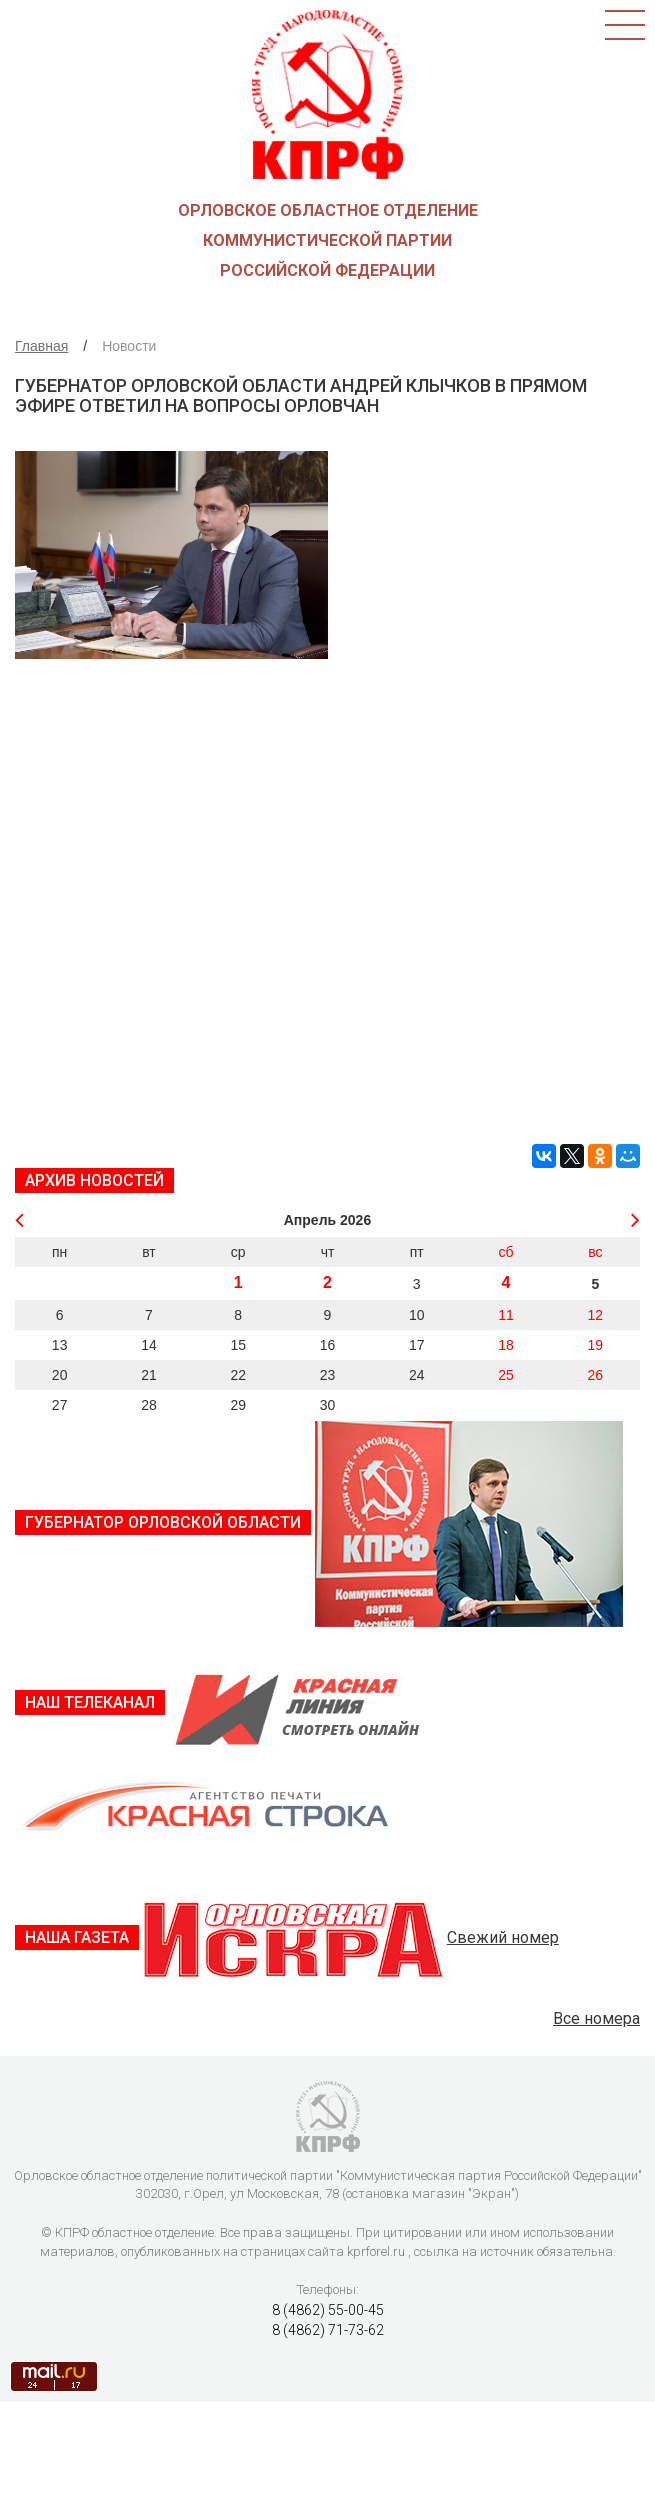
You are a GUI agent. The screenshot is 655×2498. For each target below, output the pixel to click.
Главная (41, 346)
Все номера (596, 2018)
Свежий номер (503, 1937)
